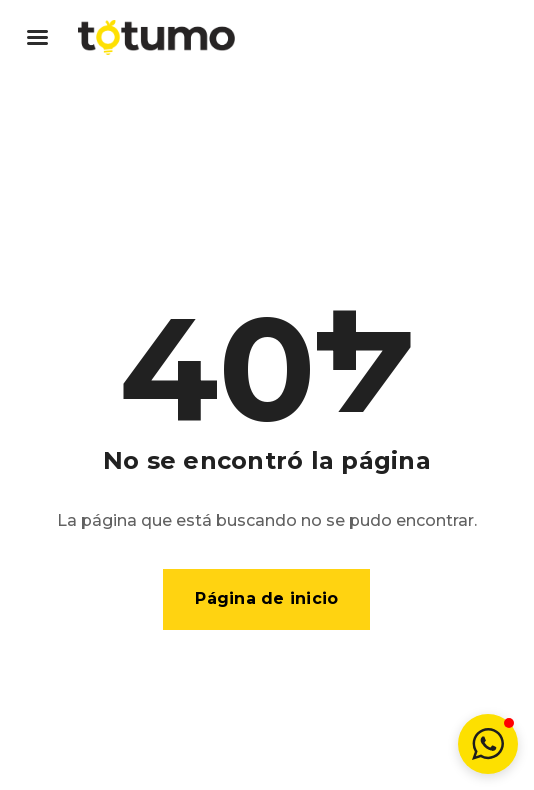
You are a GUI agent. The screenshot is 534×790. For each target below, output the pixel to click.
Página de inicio (266, 598)
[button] (488, 744)
